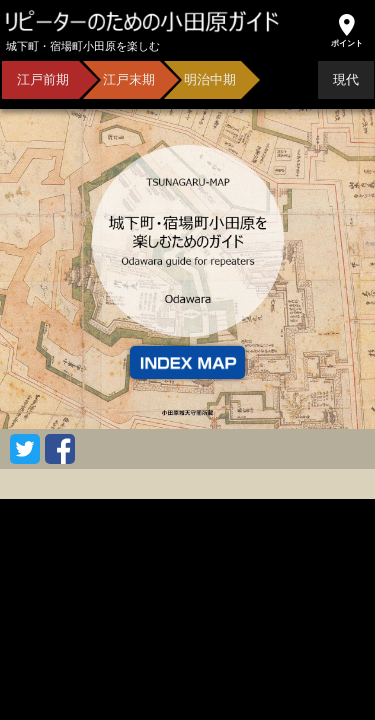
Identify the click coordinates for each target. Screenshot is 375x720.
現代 (346, 79)
